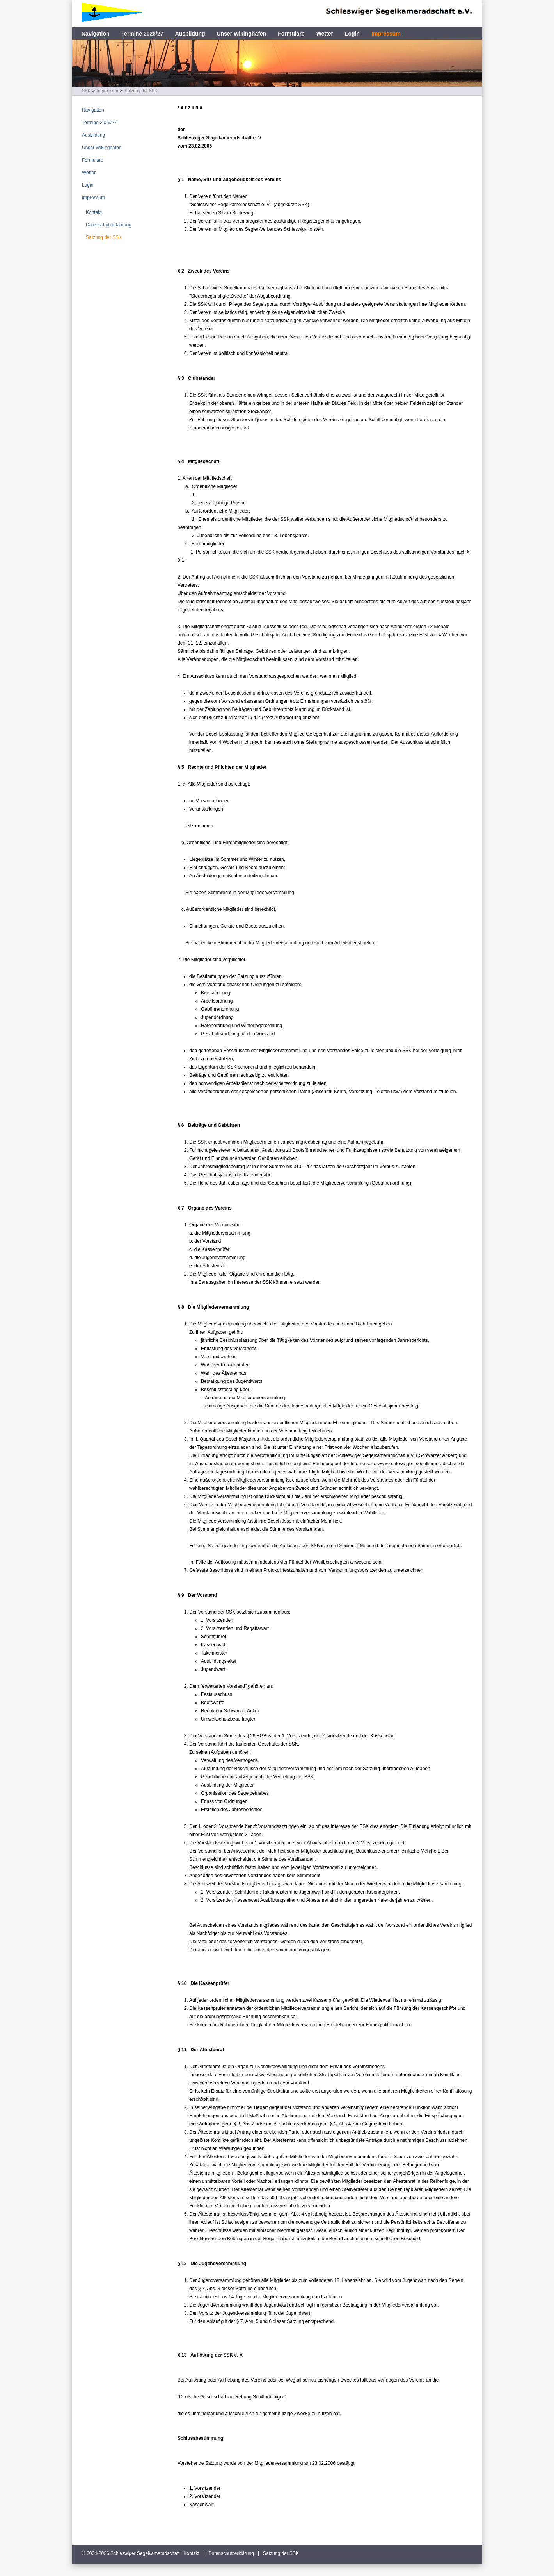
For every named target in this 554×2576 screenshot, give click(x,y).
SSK (86, 90)
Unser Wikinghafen (241, 33)
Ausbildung (190, 33)
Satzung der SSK (140, 90)
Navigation (96, 33)
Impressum (386, 33)
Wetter (324, 33)
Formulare (291, 33)
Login (352, 33)
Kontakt (94, 212)
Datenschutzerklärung (108, 225)
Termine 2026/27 (142, 33)
